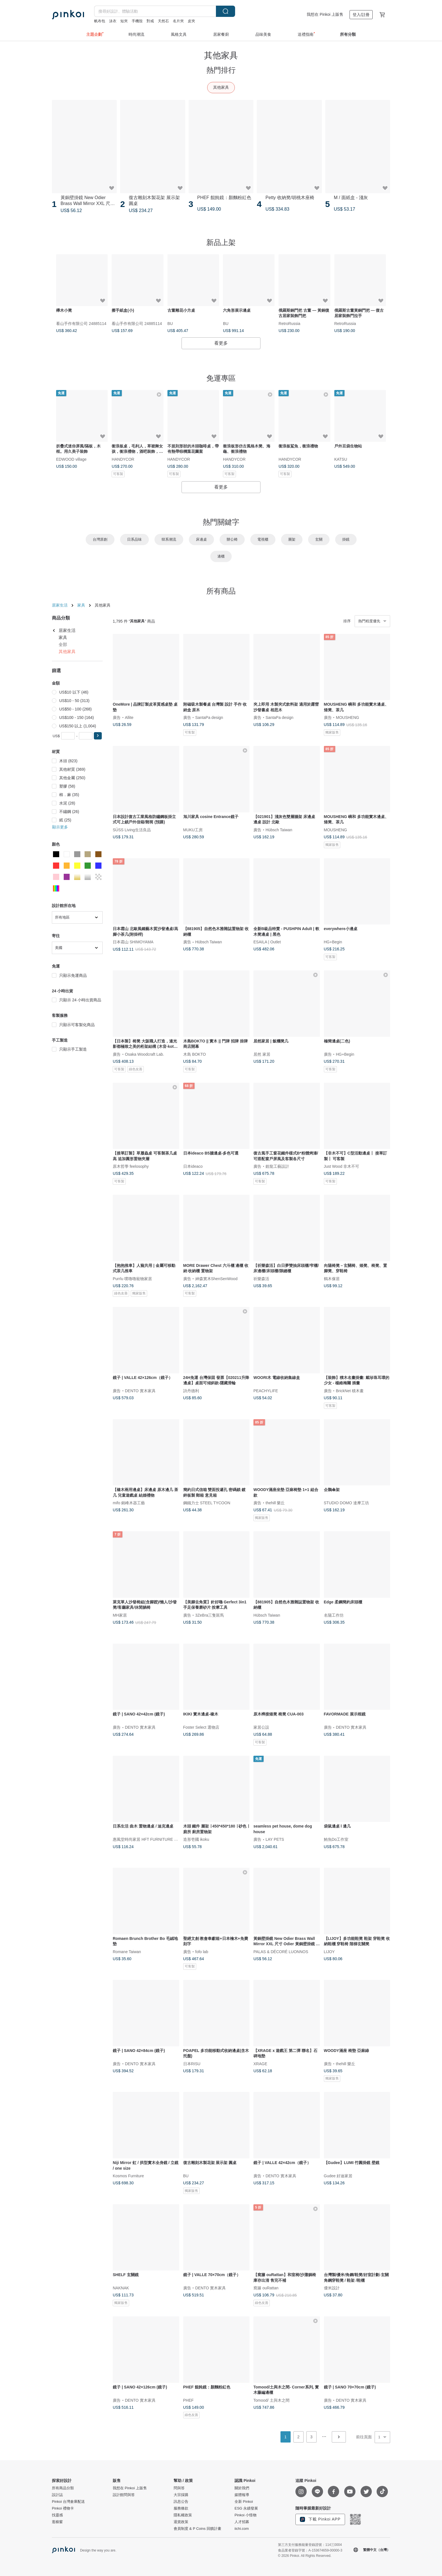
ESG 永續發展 (246, 2508)
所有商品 (221, 591)
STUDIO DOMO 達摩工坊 (346, 1503)
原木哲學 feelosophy (131, 1166)
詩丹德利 (191, 1390)
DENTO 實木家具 (140, 1390)
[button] (98, 735)
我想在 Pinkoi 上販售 (325, 14)
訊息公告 (181, 2502)
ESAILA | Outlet (267, 942)
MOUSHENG (347, 717)
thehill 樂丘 (275, 1503)
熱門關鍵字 (221, 522)
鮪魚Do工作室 (336, 1839)
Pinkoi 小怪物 (246, 2515)
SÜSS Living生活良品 (132, 829)
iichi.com (242, 2529)
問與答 (179, 2488)
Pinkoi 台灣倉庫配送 (68, 2502)
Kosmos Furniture (128, 2175)
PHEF (188, 2400)
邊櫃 (221, 556)
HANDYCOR (123, 458)
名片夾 (178, 21)
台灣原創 (100, 539)
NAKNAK (121, 2288)
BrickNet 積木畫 (350, 1390)
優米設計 (332, 2288)
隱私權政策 (183, 2515)
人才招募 (242, 2522)
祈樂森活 (261, 1278)
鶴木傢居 (332, 1278)
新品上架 (221, 242)
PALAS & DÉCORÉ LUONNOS (280, 1951)
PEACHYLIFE (265, 1390)
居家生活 (60, 605)
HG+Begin (333, 942)
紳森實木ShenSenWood (216, 1278)
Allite (129, 717)
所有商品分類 (63, 2488)
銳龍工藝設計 (277, 1166)
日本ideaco (193, 1166)
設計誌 (57, 2495)
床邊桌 (201, 539)
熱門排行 (221, 70)
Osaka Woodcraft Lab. (144, 1054)
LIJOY (329, 1951)
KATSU (340, 458)
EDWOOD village (71, 458)
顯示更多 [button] (60, 827)
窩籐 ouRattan (266, 2288)
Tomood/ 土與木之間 (271, 2400)
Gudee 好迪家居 (338, 2175)
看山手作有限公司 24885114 (81, 323)
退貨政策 (181, 2522)
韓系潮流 (169, 539)
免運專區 (221, 378)
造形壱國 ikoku (196, 1839)
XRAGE (260, 2063)
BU (170, 323)
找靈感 (57, 2515)
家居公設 (261, 1727)
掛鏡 (346, 539)
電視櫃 (262, 539)
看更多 (221, 343)
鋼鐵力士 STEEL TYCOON (206, 1503)
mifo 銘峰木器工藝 (129, 1503)
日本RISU (191, 2063)
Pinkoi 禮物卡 (63, 2508)
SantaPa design (209, 717)
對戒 (150, 21)
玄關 (318, 539)
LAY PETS (275, 1839)
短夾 (124, 21)
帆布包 (99, 21)
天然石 (163, 21)
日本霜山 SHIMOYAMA (133, 942)
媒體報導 (242, 2495)
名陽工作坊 (334, 1615)
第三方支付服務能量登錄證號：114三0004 (310, 2545)
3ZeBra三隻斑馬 (209, 1615)
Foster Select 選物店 (201, 1727)
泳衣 (112, 21)
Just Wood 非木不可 (341, 1166)
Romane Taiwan (127, 1951)
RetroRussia (289, 323)
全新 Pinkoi (244, 2502)
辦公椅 (232, 539)
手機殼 (137, 21)
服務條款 (181, 2508)
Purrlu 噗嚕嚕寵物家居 (132, 1278)
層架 (291, 539)
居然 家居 (261, 1054)
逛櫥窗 (57, 2522)
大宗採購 (181, 2495)
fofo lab (201, 1951)
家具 (81, 605)
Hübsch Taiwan (279, 829)
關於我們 (242, 2488)
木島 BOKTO (194, 1054)
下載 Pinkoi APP (320, 2519)
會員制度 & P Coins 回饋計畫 (197, 2529)
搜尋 (225, 11)
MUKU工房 (193, 829)
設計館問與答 (124, 2495)
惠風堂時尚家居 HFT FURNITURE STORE (150, 1839)
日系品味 (134, 539)
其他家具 (221, 87)
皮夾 (191, 21)
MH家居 (120, 1615)
